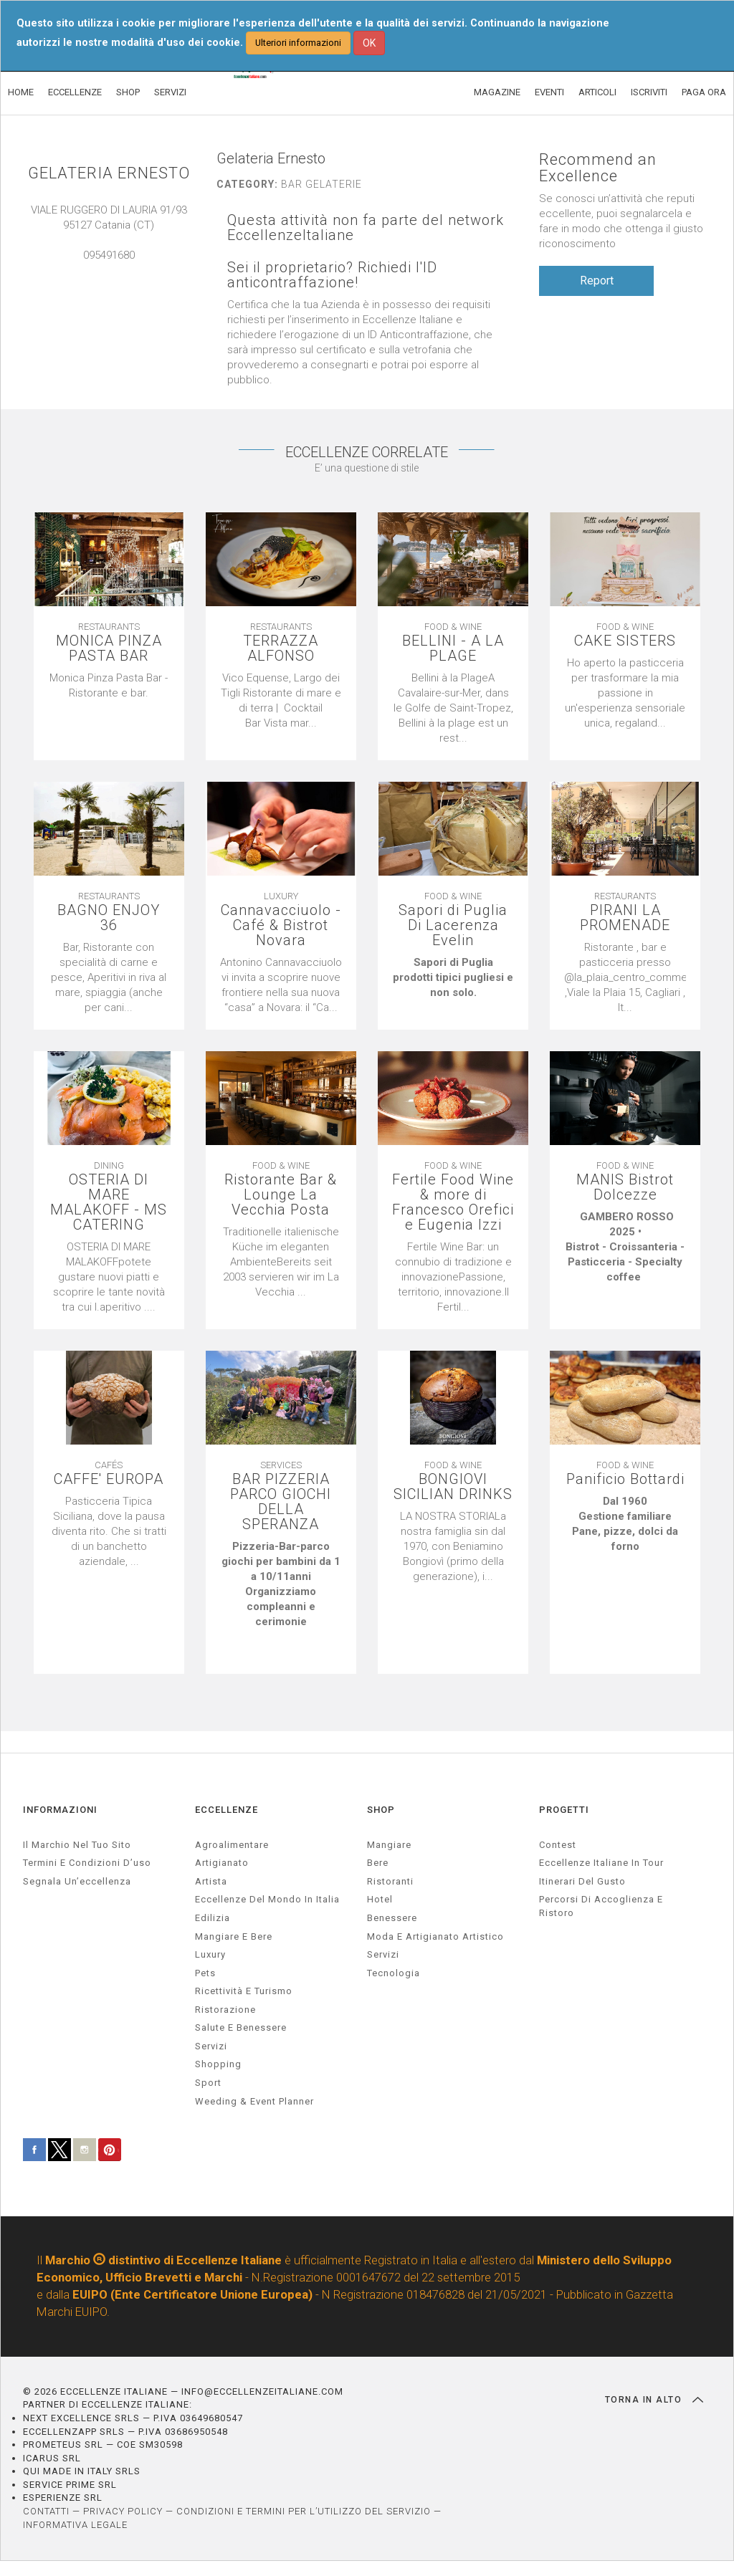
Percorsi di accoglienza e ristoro (601, 1906)
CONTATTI (46, 2511)
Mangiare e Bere (233, 1936)
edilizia (212, 1917)
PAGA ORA (704, 92)
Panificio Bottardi (625, 1479)
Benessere (392, 1917)
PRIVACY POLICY (123, 2511)
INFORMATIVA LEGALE (75, 2524)
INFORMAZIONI (60, 1809)
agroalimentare (232, 1844)
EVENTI (549, 92)
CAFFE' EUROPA (108, 1479)
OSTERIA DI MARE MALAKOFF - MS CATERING (108, 1202)
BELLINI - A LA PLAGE (453, 648)
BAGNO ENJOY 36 (108, 918)
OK (369, 43)
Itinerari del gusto (582, 1881)
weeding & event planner (254, 2101)
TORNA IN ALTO (654, 2400)
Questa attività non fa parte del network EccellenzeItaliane (365, 228)
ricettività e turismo (243, 1991)
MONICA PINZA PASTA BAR (109, 648)
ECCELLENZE (75, 92)
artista (211, 1881)
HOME (21, 92)
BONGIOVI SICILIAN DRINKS (453, 1487)
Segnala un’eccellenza (77, 1881)
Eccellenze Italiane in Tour (601, 1862)
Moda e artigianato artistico (435, 1936)
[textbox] (109, 686)
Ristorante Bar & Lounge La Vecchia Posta (280, 1194)
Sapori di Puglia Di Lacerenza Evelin (453, 925)
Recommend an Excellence (598, 167)
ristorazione (225, 2009)
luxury (210, 1954)
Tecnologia (393, 1973)
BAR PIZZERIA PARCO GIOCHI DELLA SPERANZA (280, 1502)
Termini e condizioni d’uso (87, 1862)
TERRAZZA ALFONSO (280, 648)
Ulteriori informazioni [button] (298, 42)
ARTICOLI (597, 92)
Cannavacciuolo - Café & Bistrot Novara (281, 925)
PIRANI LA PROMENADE (625, 918)
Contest (557, 1844)
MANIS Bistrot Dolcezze (625, 1187)
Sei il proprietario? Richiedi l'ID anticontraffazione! (332, 275)
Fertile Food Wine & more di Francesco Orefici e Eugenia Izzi (453, 1202)
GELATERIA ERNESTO (109, 173)
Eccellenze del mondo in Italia (267, 1899)
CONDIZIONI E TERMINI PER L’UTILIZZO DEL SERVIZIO (303, 2511)
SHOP (128, 92)
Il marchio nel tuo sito (77, 1844)
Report (597, 280)
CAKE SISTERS (625, 640)
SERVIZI (170, 92)
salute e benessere (241, 2027)
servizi (211, 2046)
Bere (378, 1862)
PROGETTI (564, 1809)
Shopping (218, 2064)
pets (205, 1973)
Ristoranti (390, 1881)
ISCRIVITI (649, 92)
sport (208, 2082)
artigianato (222, 1862)
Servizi (383, 1954)
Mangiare (389, 1844)
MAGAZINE (497, 92)
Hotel (380, 1899)
